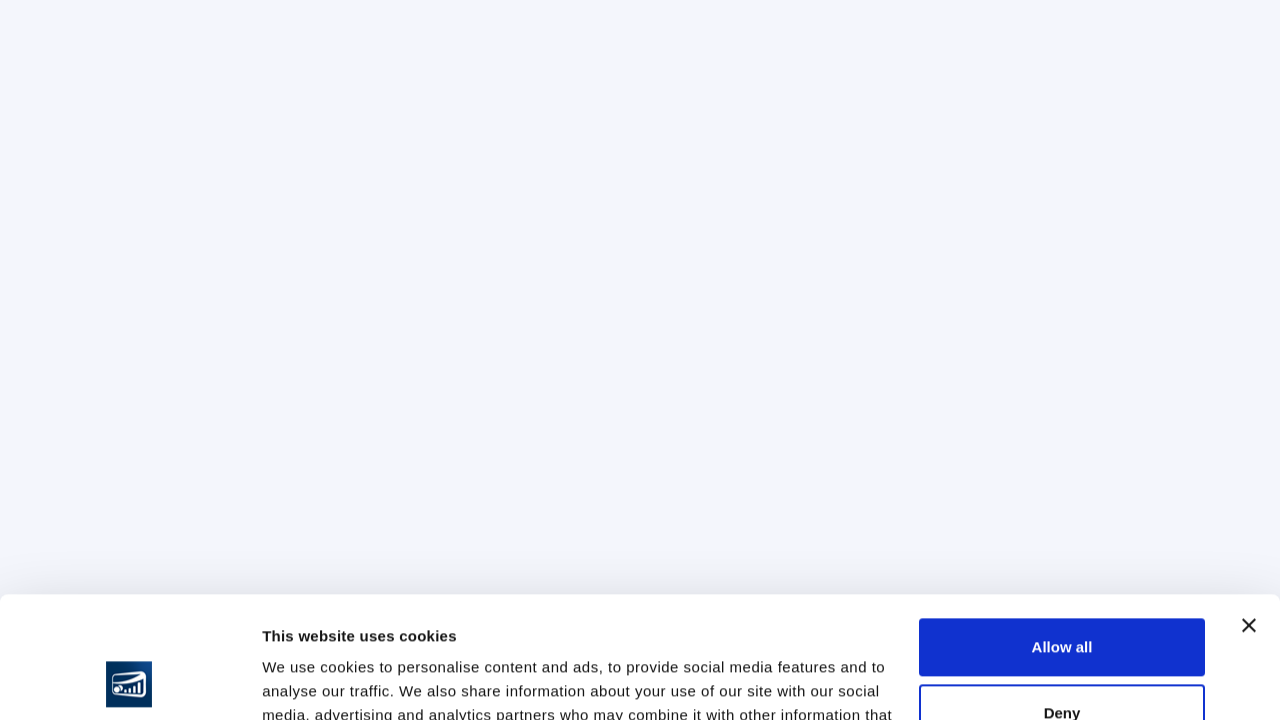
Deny (1062, 598)
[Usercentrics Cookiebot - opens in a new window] (129, 681)
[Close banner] (1249, 512)
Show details (308, 680)
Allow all (1062, 533)
